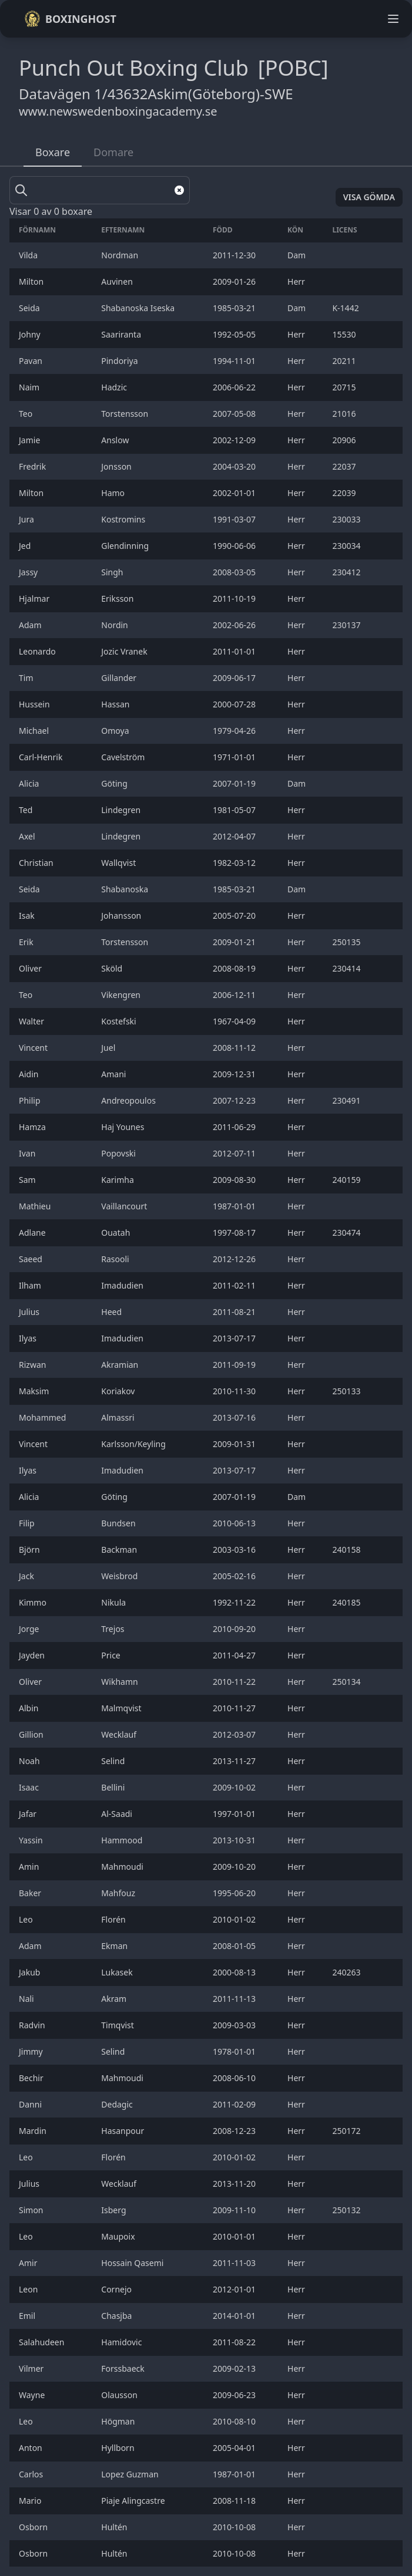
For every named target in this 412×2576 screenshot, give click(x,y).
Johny (30, 334)
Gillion (32, 1734)
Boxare (52, 152)
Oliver (31, 968)
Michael (35, 730)
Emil (28, 2315)
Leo (27, 1919)
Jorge (30, 1628)
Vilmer (32, 2368)
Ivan (28, 1153)
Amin (30, 1866)
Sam (28, 1179)
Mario (31, 2500)
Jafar (29, 1813)
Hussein (35, 704)
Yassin (32, 1840)
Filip (27, 1523)
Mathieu (36, 1206)
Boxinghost (70, 19)
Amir (29, 2262)
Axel (28, 836)
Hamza (33, 1126)
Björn (30, 1549)
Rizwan (33, 1364)
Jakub (30, 1972)
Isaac (30, 1787)
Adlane (33, 1232)
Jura (27, 519)
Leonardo (38, 651)
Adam (32, 624)
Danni (31, 2104)
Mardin (34, 2130)
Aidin (30, 1074)
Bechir (32, 2077)
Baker (31, 1893)
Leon (29, 2289)
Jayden (33, 1655)
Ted (27, 809)
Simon (32, 2210)
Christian (37, 862)
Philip (30, 1100)
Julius (30, 1311)
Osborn (34, 2527)
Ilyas (29, 1338)
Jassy (29, 572)
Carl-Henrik (42, 757)
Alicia (30, 783)
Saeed (32, 1259)
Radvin (33, 2025)
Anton (31, 2447)
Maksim (35, 1391)
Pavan (32, 360)
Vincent (34, 1047)
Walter (33, 1021)
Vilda (29, 255)
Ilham (31, 1285)
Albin (30, 1708)
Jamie (30, 440)
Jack (27, 1576)
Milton (32, 281)
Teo (27, 413)
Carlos (32, 2474)
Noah (30, 1760)
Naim (30, 387)
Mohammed (43, 1417)
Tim (27, 677)
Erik (27, 942)
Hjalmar (35, 598)
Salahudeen (42, 2342)
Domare (113, 152)
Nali (27, 1998)
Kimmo (34, 1602)
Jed (26, 545)
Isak (27, 915)
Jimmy (32, 2051)
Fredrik (33, 466)
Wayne (33, 2394)
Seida (30, 307)
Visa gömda (369, 197)
